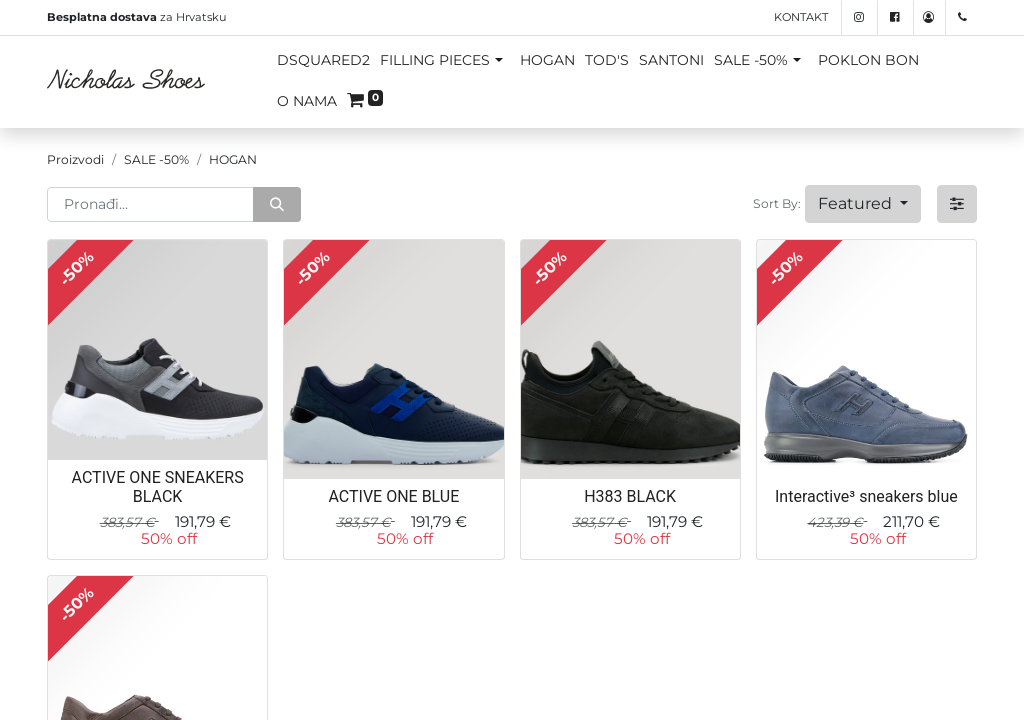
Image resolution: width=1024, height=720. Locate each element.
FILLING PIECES (435, 60)
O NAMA (307, 101)
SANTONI (671, 60)
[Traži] (277, 204)
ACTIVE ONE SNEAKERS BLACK (158, 487)
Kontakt (801, 17)
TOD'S (607, 60)
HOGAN (547, 60)
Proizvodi (75, 159)
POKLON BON (868, 60)
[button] (863, 204)
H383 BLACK (630, 496)
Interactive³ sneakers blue (866, 496)
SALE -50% (751, 60)
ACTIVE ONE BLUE (393, 496)
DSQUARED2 (323, 60)
